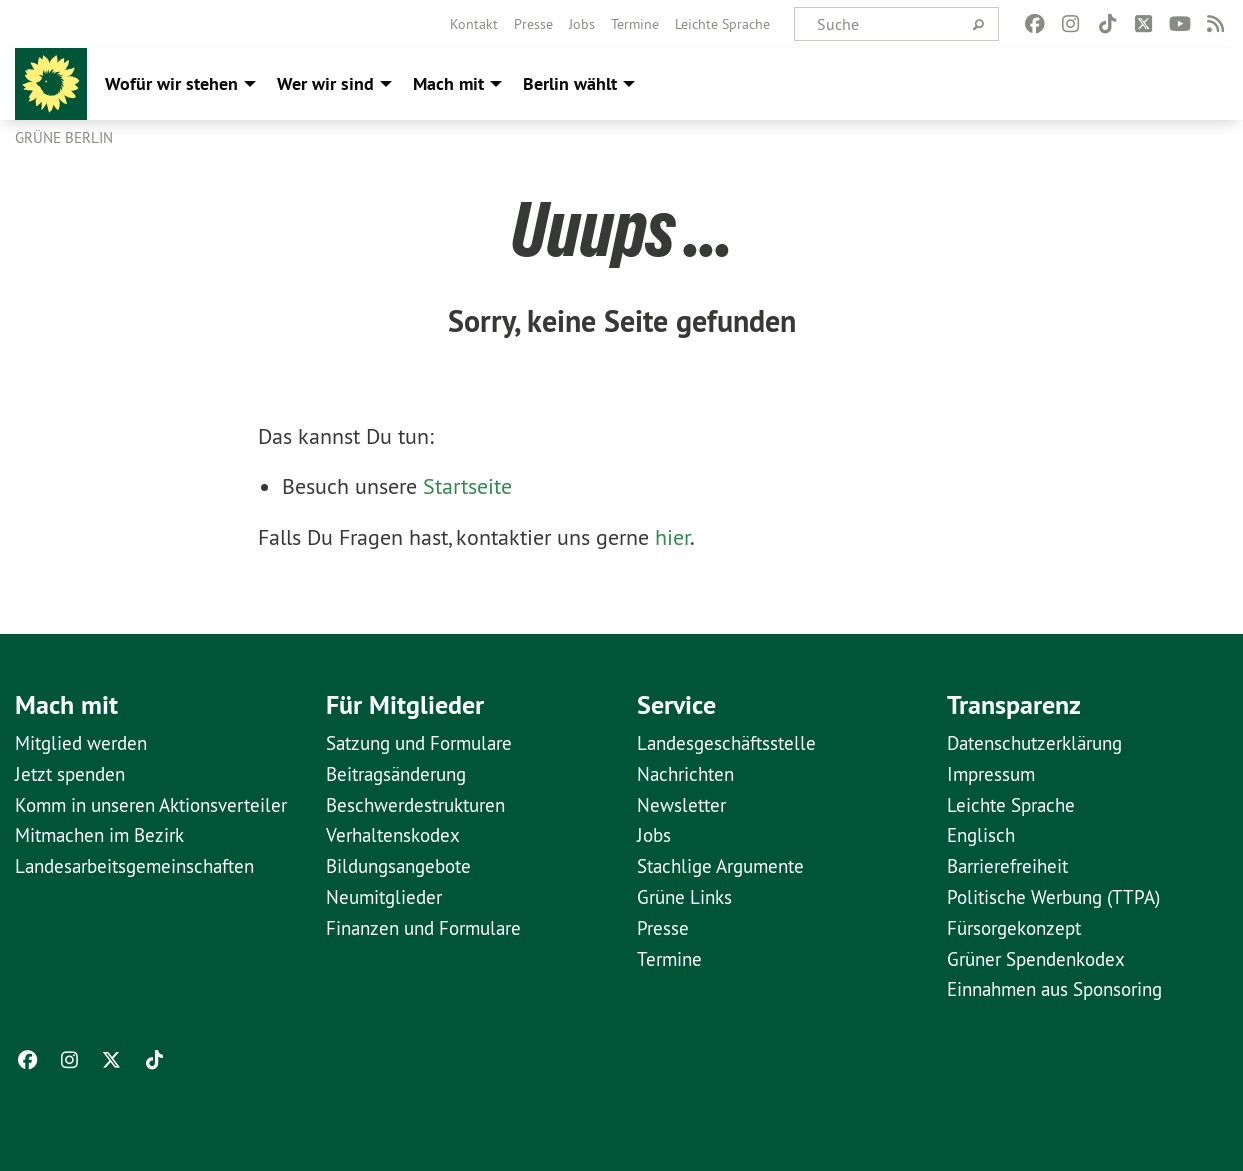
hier (672, 537)
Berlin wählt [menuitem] (570, 83)
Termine (635, 24)
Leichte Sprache (722, 24)
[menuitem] (474, 24)
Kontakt (474, 24)
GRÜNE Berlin (64, 137)
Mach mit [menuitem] (448, 83)
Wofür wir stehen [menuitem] (171, 83)
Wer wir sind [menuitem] (325, 83)
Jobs (582, 24)
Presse (533, 24)
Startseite (467, 486)
